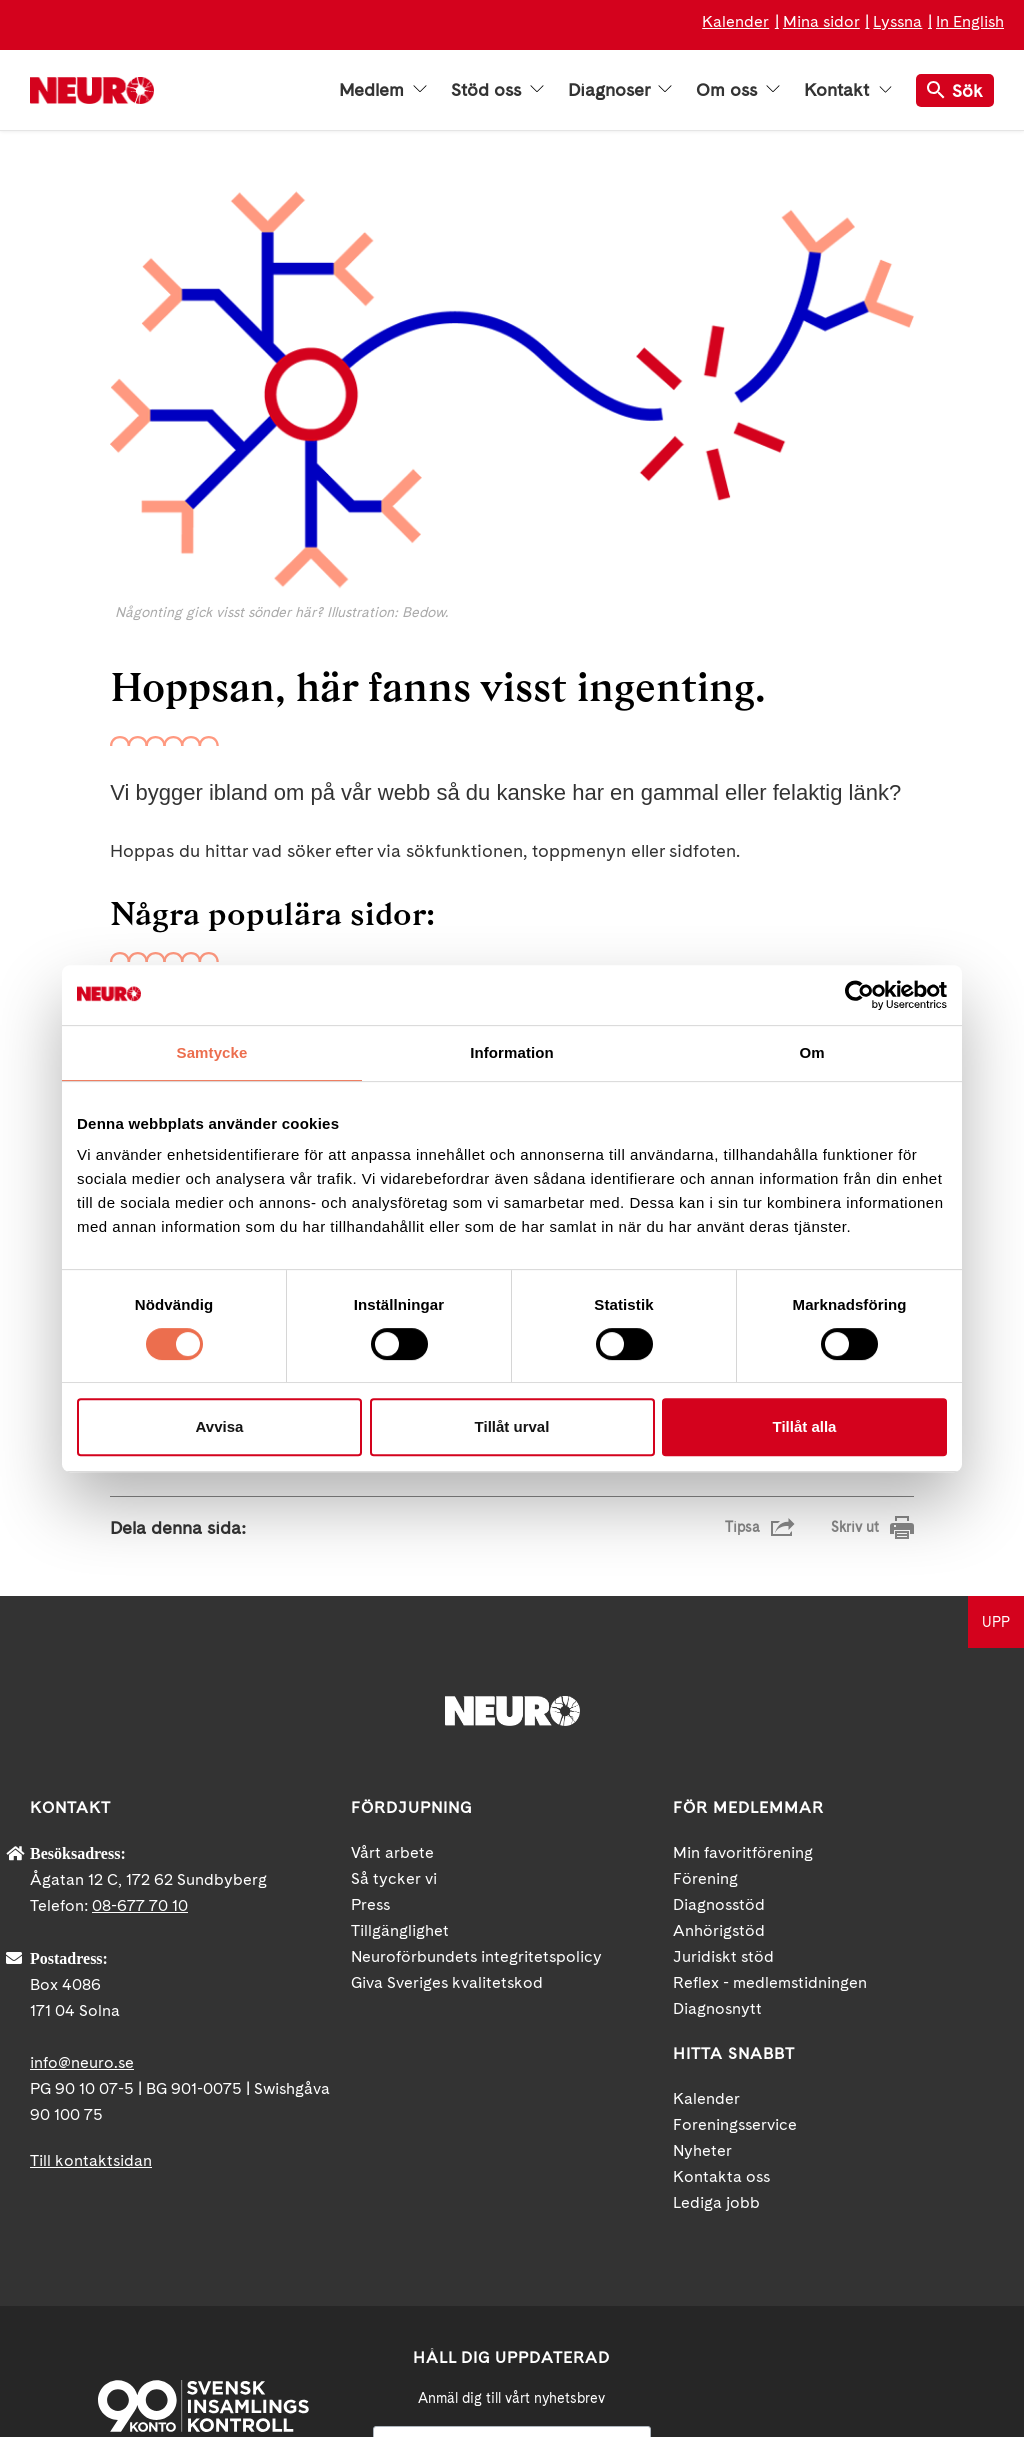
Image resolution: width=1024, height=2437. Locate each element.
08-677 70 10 (140, 1673)
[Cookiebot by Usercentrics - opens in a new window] (859, 995)
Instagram (915, 2255)
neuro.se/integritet (511, 2329)
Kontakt (848, 90)
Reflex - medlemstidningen (770, 1750)
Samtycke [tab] (212, 1052)
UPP (996, 1390)
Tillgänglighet (400, 1698)
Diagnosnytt (717, 1776)
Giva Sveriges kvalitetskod (447, 1750)
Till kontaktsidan (91, 1928)
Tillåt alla (805, 1426)
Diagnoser (620, 90)
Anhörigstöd (719, 1698)
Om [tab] (811, 1052)
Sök (955, 90)
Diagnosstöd (719, 1672)
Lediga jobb (716, 1970)
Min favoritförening (743, 1620)
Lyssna (897, 21)
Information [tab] (512, 1052)
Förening (705, 1646)
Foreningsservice (735, 1892)
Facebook (755, 2255)
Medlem (383, 90)
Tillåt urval (512, 1426)
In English (970, 21)
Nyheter (702, 1918)
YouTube (835, 2255)
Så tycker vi (394, 1646)
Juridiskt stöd (723, 1724)
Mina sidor (821, 21)
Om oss (738, 90)
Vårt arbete (392, 1620)
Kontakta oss (721, 1944)
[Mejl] (512, 2215)
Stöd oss (497, 90)
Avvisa (220, 1426)
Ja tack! (512, 2377)
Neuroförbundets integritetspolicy (476, 1724)
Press (370, 1672)
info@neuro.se (82, 1830)
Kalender (735, 21)
